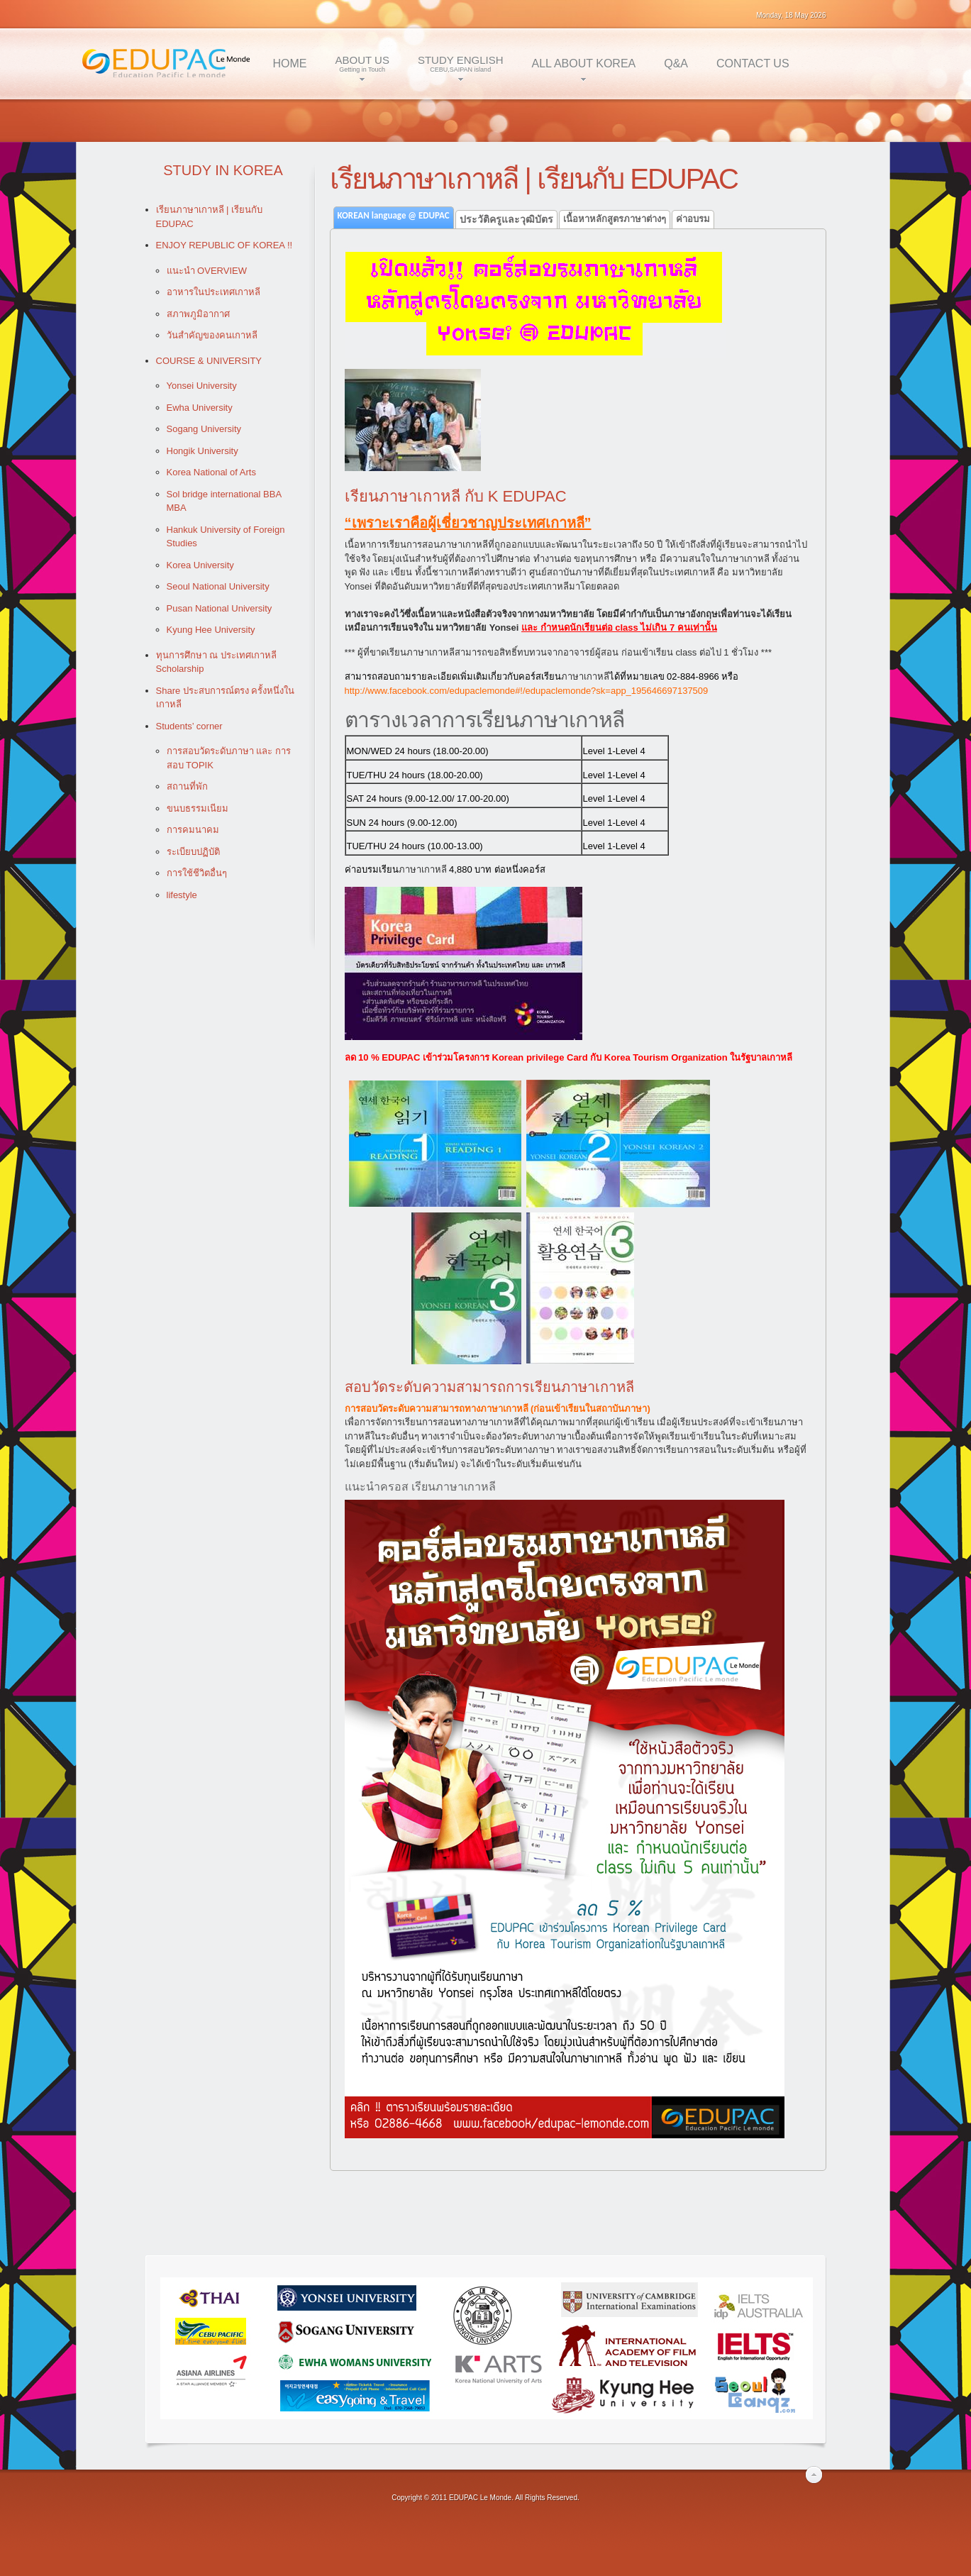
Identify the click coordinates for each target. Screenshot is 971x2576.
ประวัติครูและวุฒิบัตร (506, 219)
